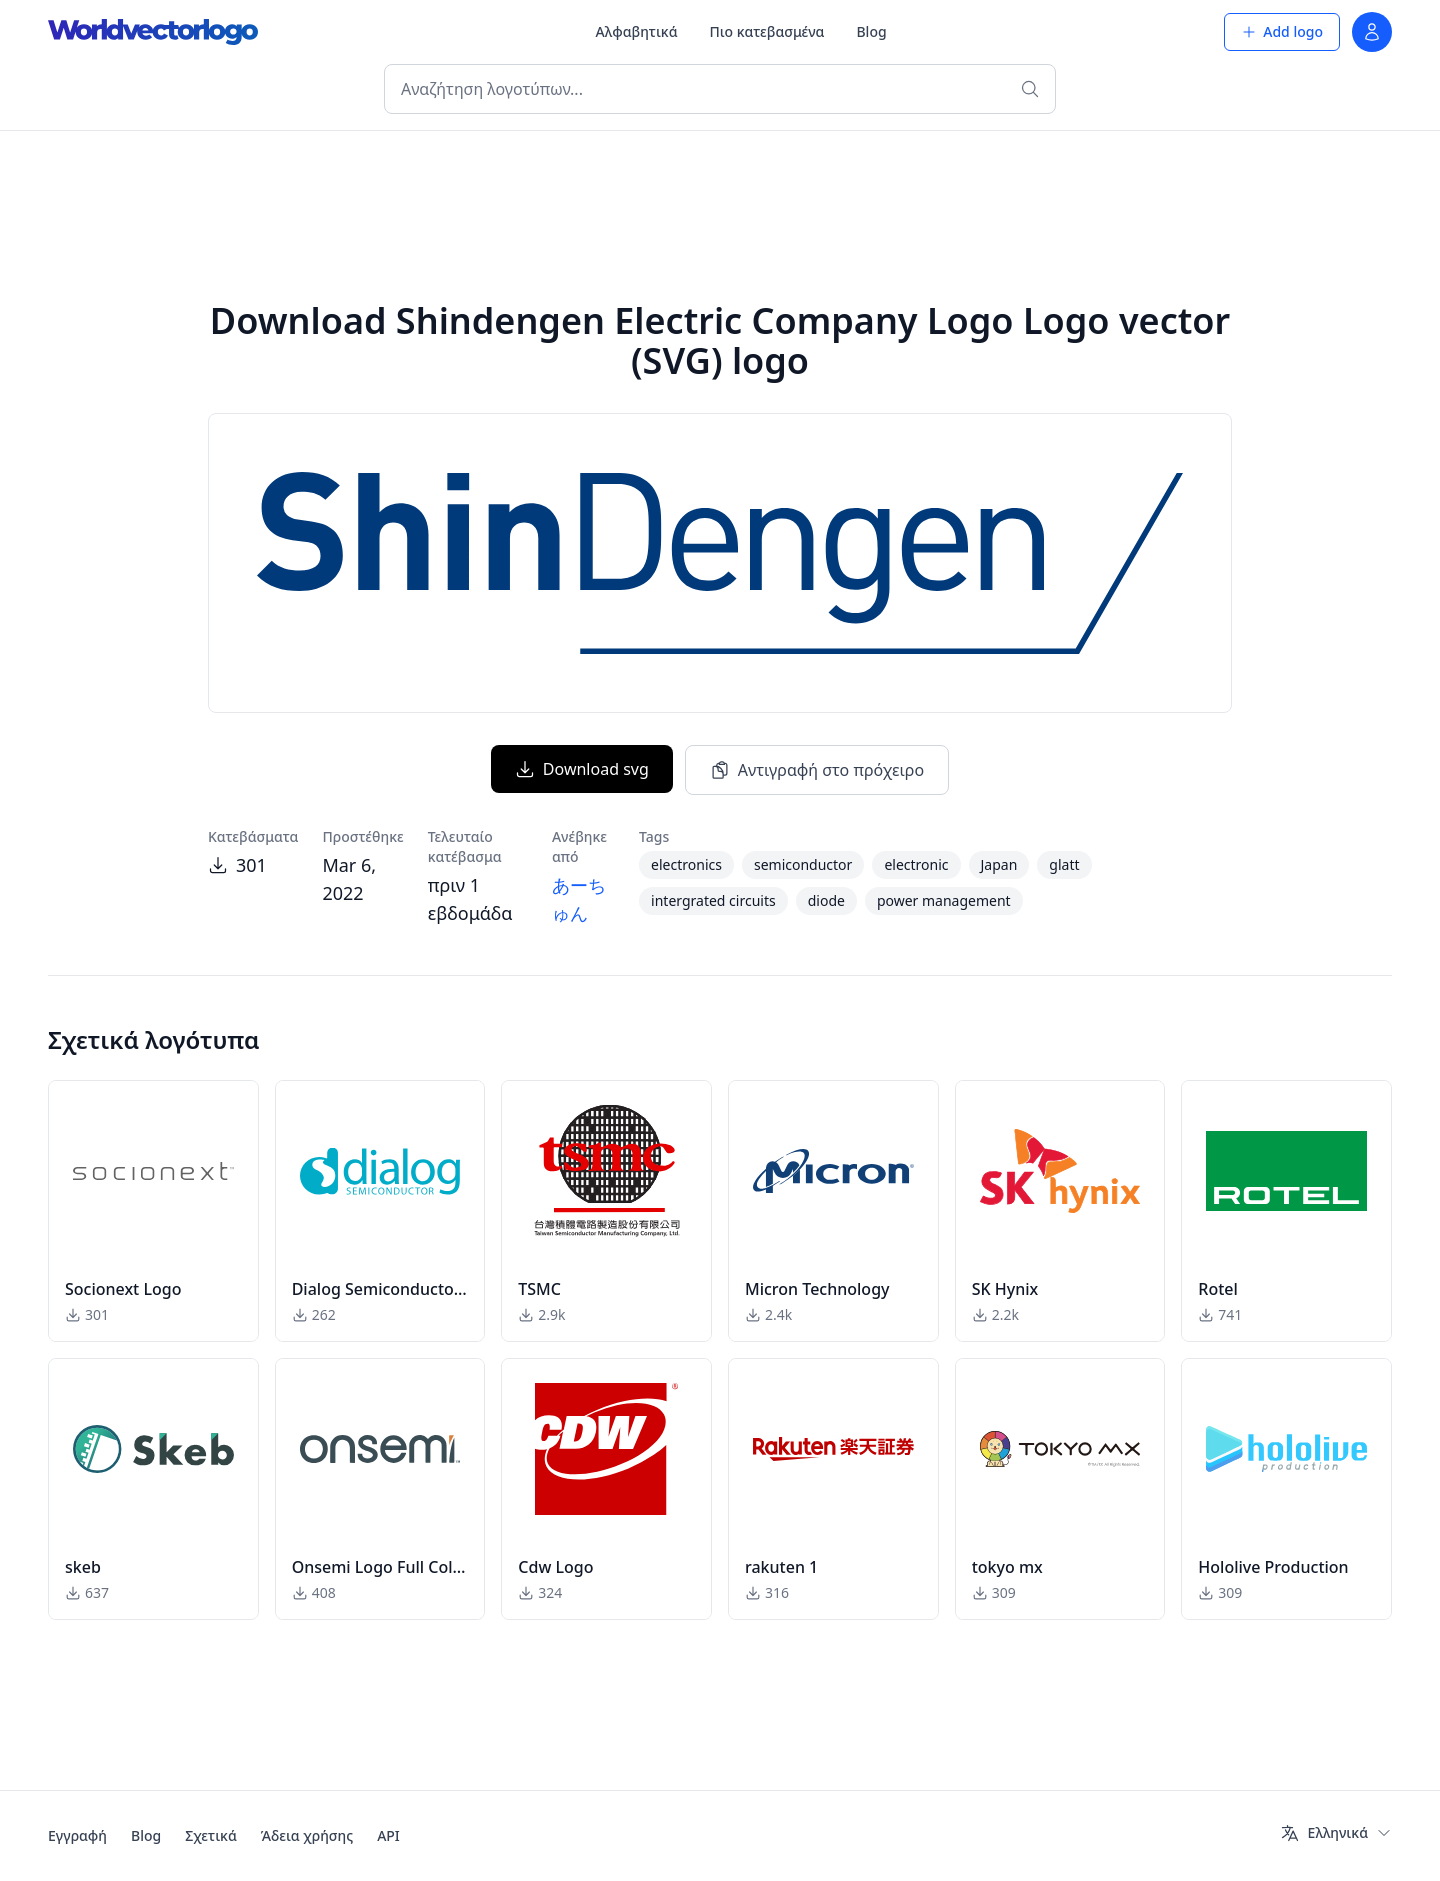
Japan (999, 864)
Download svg (582, 769)
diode (826, 900)
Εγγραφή (77, 1835)
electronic (916, 864)
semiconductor (803, 864)
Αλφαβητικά (637, 31)
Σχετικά (211, 1835)
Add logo (1282, 31)
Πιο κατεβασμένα (767, 31)
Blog (871, 31)
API (388, 1835)
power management (944, 900)
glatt (1064, 864)
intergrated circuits (713, 900)
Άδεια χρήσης (307, 1835)
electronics (686, 864)
